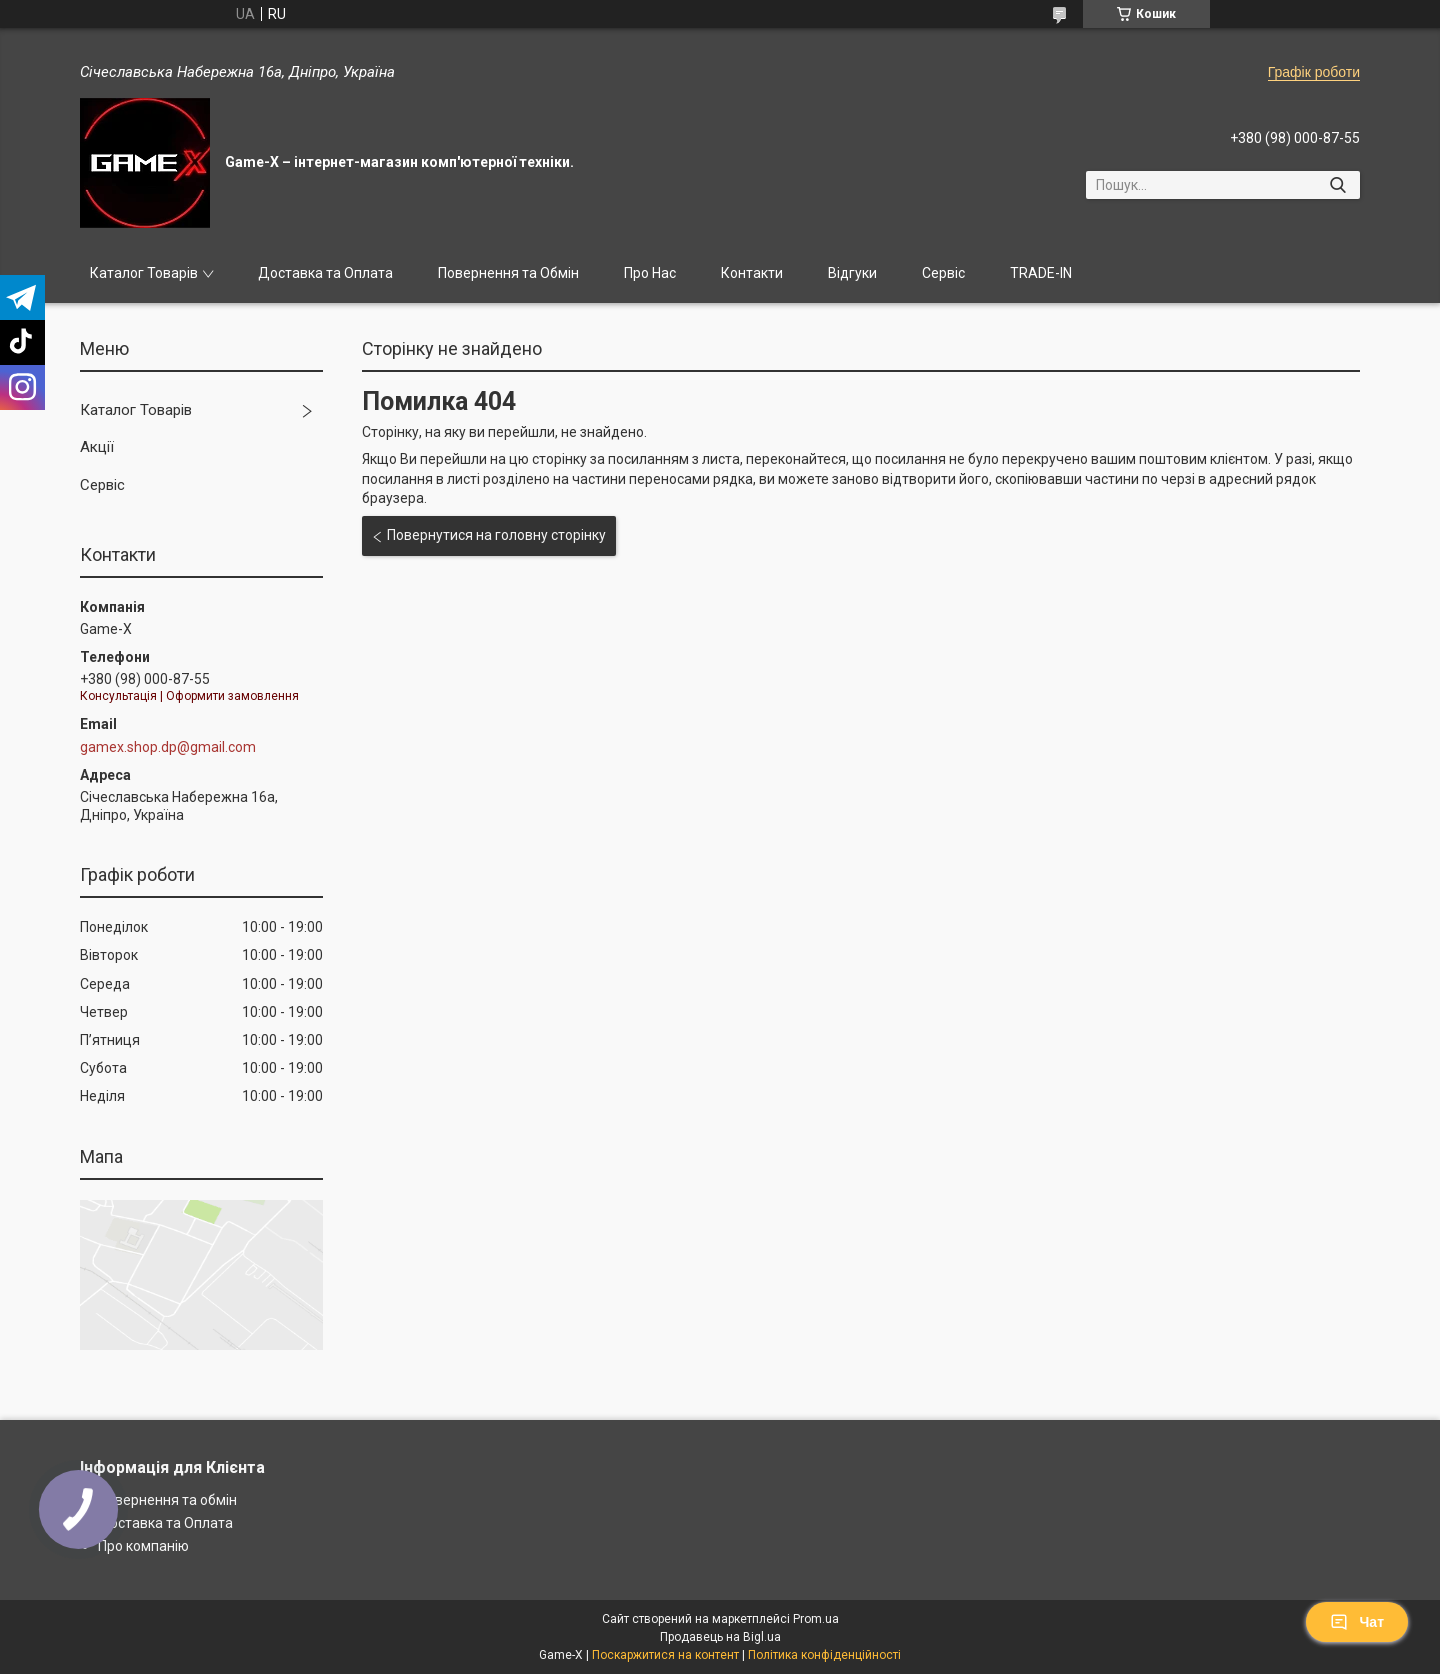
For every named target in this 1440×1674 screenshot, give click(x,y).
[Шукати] (1337, 185)
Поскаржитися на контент (665, 1655)
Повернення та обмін (167, 1500)
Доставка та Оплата (325, 273)
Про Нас (650, 273)
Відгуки (852, 273)
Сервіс (943, 273)
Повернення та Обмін (508, 273)
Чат (1357, 1622)
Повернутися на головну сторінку (496, 535)
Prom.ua (816, 1619)
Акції (97, 447)
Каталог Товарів (144, 273)
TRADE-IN (1041, 273)
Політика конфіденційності (824, 1655)
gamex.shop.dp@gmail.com (168, 747)
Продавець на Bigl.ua (720, 1637)
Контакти (752, 273)
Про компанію (143, 1546)
